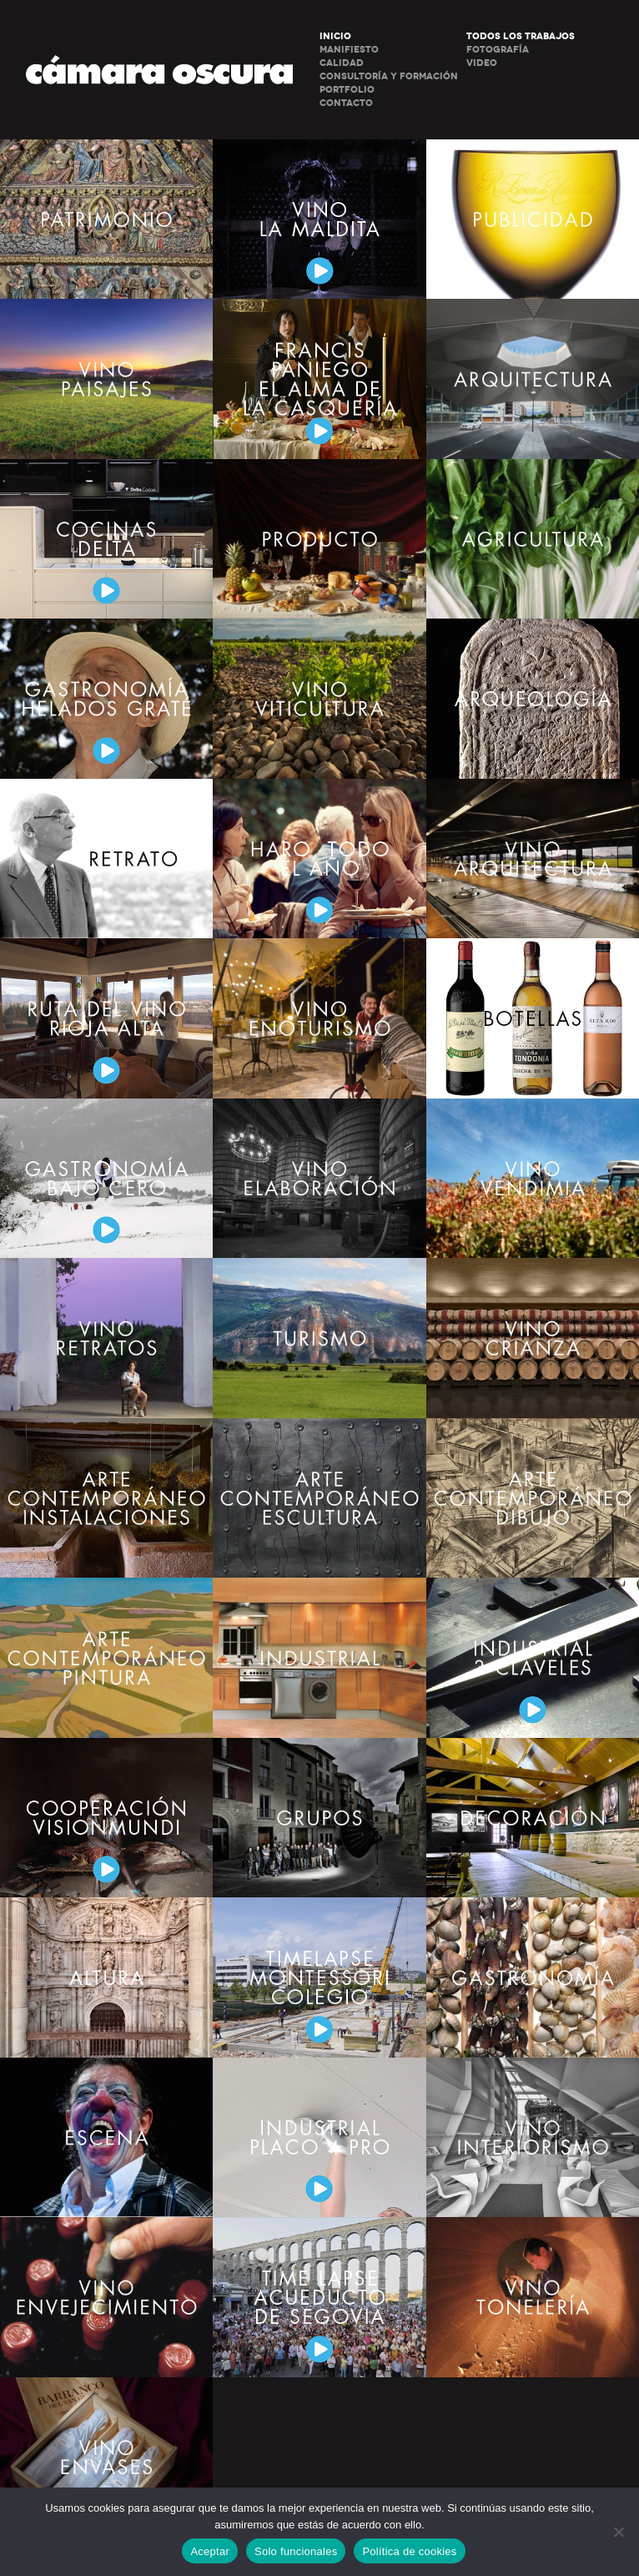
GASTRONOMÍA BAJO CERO (106, 1178)
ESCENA (106, 2137)
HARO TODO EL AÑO (319, 858)
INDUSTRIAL (319, 1657)
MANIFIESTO (349, 49)
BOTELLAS (532, 1018)
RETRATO (106, 858)
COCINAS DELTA (106, 539)
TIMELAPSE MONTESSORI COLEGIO (319, 1977)
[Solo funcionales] (618, 2531)
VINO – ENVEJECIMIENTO (106, 2296)
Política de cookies (409, 2551)
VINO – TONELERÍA (532, 2296)
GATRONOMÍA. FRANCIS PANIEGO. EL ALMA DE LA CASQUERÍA (319, 378)
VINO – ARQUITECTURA (532, 858)
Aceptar (209, 2551)
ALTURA (106, 1977)
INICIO (335, 36)
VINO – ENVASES (106, 2457)
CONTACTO (346, 103)
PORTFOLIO (347, 89)
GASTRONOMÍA (532, 1977)
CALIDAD (342, 63)
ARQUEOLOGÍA (532, 698)
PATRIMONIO (106, 219)
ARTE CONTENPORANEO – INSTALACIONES (106, 1498)
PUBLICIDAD (532, 219)
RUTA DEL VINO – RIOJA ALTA (106, 1018)
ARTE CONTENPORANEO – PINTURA (106, 1657)
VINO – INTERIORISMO (532, 2137)
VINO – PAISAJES (106, 378)
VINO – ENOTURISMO (319, 1018)
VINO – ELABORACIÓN (319, 1178)
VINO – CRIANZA (532, 1337)
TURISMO (319, 1337)
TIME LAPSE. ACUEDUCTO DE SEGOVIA (319, 2296)
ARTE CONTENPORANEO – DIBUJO (532, 1498)
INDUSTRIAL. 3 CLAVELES (532, 1657)
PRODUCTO (319, 539)
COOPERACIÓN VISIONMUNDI (106, 1817)
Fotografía (497, 49)
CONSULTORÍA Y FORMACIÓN (389, 76)
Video (481, 63)
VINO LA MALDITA (319, 219)
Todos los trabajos (520, 36)
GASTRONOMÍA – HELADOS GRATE (106, 698)
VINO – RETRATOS (106, 1337)
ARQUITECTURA (532, 378)
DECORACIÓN (532, 1817)
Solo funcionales (295, 2551)
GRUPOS (319, 1817)
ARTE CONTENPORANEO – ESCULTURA (319, 1498)
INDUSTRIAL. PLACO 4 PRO (319, 2137)
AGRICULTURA (532, 539)
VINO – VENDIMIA (532, 1178)
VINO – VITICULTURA (319, 698)
